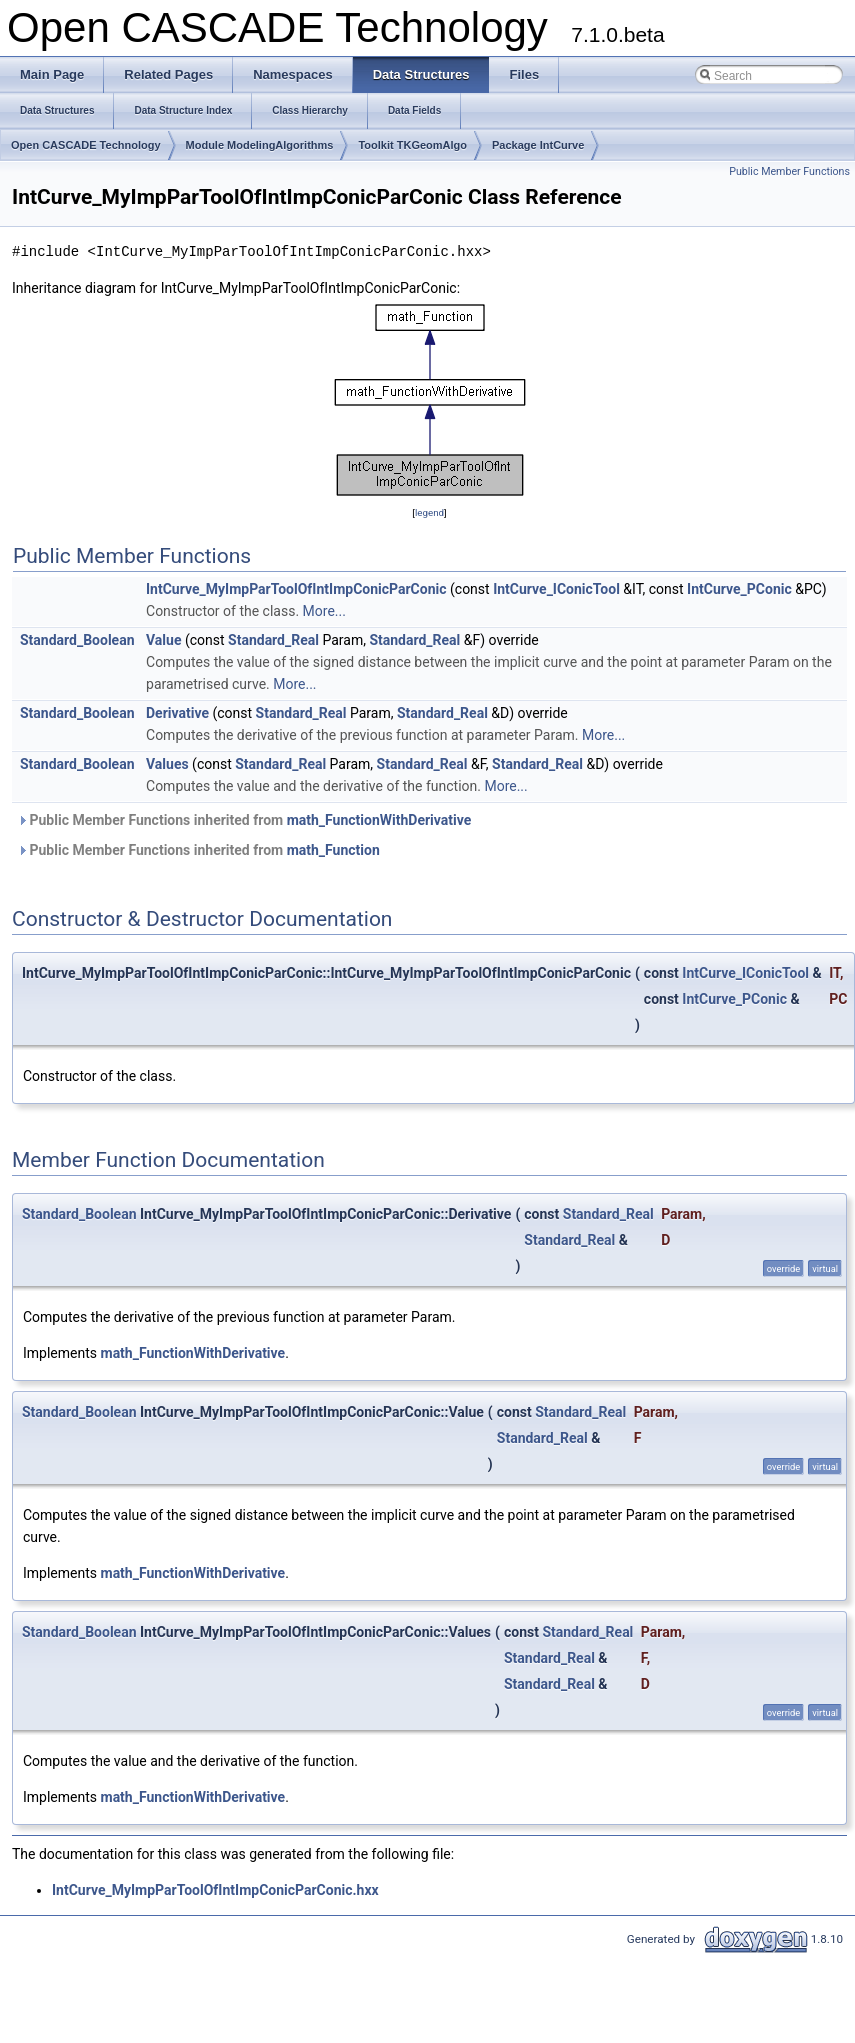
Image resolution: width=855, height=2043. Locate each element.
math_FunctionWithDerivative (379, 820)
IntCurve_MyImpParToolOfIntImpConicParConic (296, 589)
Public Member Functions (789, 171)
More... (324, 611)
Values (167, 764)
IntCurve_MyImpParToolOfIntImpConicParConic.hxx (215, 1890)
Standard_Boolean (77, 640)
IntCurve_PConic (739, 589)
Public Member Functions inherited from (244, 820)
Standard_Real (273, 640)
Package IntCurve (538, 145)
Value (163, 640)
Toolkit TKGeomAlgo (412, 145)
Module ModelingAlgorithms (260, 145)
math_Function (333, 850)
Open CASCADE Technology (86, 145)
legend (429, 512)
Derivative (177, 713)
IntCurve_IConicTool (556, 589)
